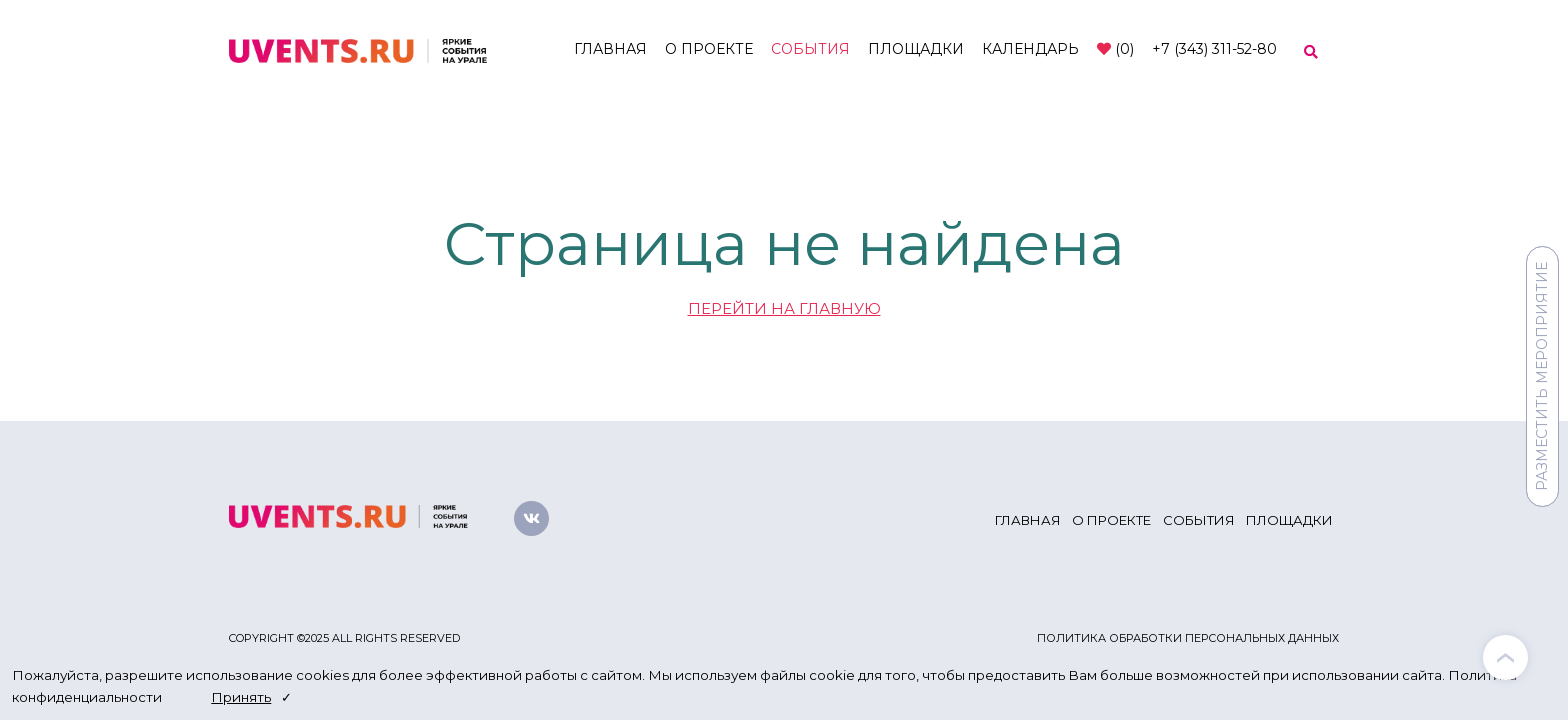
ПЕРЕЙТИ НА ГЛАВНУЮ (784, 308)
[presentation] (1505, 657)
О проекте (709, 49)
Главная (610, 49)
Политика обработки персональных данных (1188, 638)
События (810, 49)
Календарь (1030, 49)
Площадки (916, 49)
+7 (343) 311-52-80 (1214, 49)
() (1115, 49)
